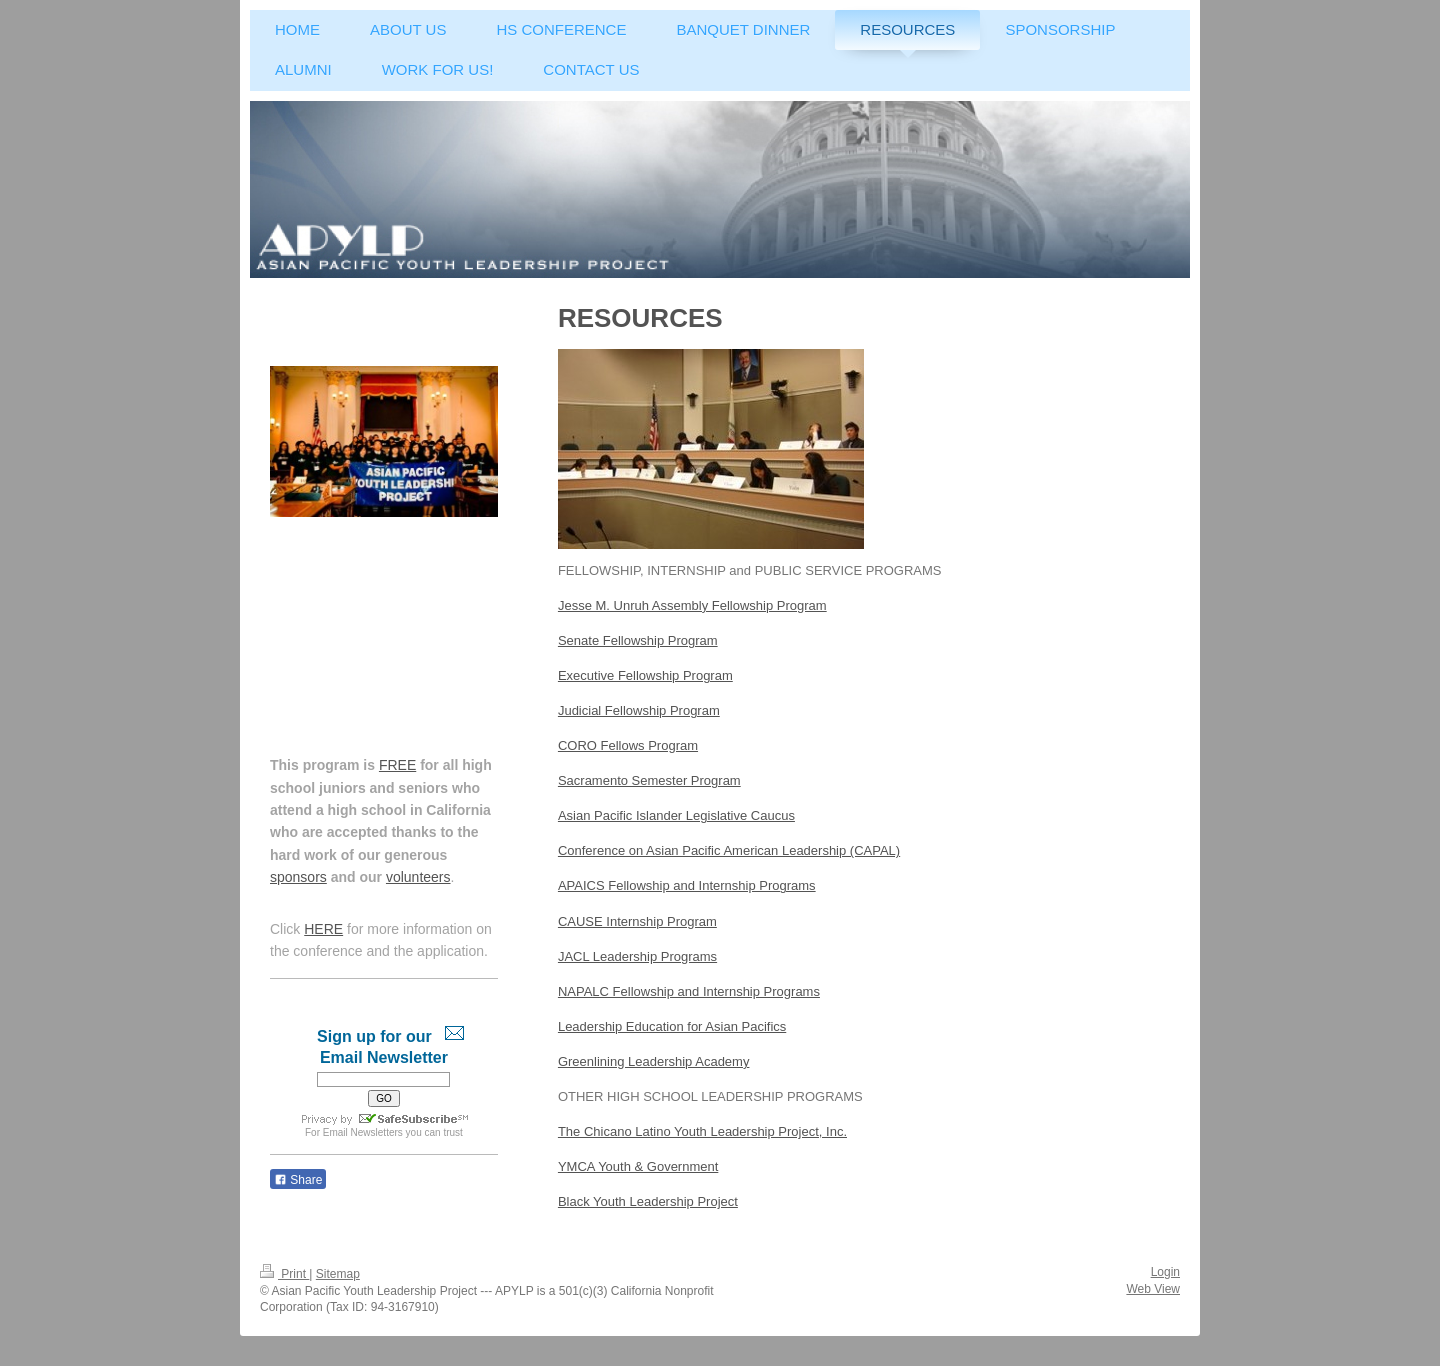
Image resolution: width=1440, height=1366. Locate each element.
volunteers (418, 877)
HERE (323, 929)
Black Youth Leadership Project (648, 1201)
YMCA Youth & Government (638, 1166)
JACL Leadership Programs (637, 956)
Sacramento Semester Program (649, 780)
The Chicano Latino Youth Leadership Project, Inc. (702, 1131)
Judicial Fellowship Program (639, 710)
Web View (1153, 1289)
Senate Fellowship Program (638, 640)
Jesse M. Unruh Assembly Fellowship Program (692, 605)
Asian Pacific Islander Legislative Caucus (676, 815)
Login (1165, 1272)
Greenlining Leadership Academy (654, 1061)
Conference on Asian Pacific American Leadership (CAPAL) (729, 850)
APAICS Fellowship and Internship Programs (687, 885)
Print (284, 1274)
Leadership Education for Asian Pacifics (672, 1026)
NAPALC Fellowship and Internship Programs (689, 991)
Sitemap (338, 1274)
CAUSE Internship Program (637, 921)
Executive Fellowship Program (645, 675)
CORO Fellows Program (628, 745)
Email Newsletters (363, 1132)
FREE (397, 765)
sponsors (298, 877)
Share (298, 1180)
